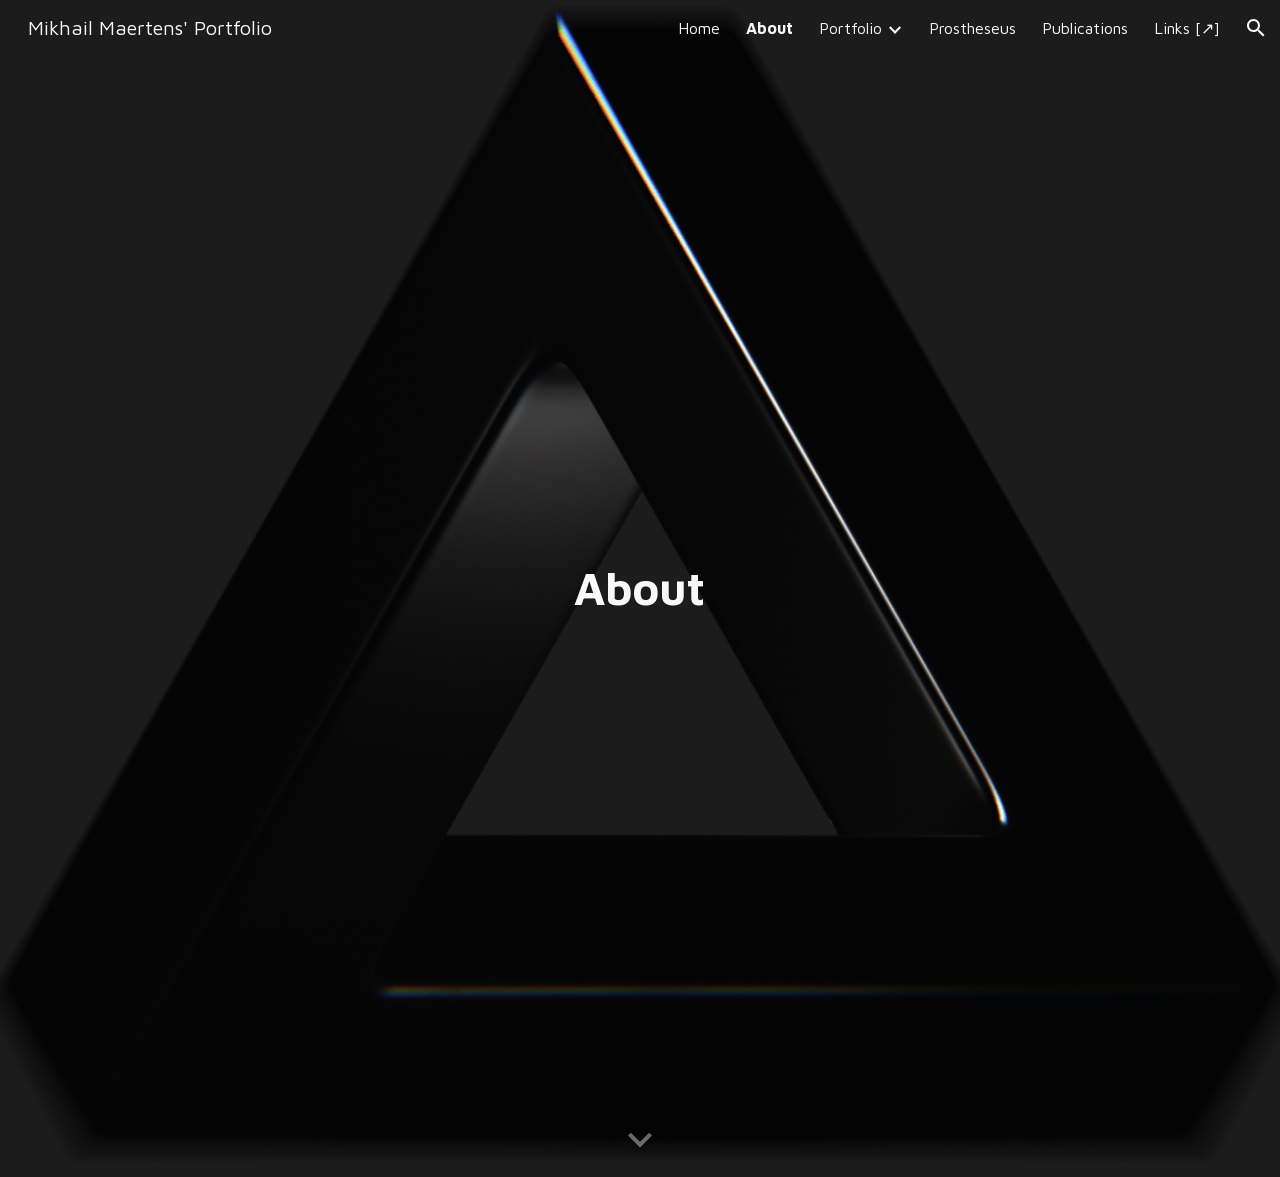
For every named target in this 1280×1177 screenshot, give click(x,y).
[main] (640, 588)
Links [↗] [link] (1187, 28)
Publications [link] (1085, 28)
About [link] (769, 28)
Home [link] (699, 28)
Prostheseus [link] (972, 28)
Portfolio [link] (850, 28)
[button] (1256, 28)
